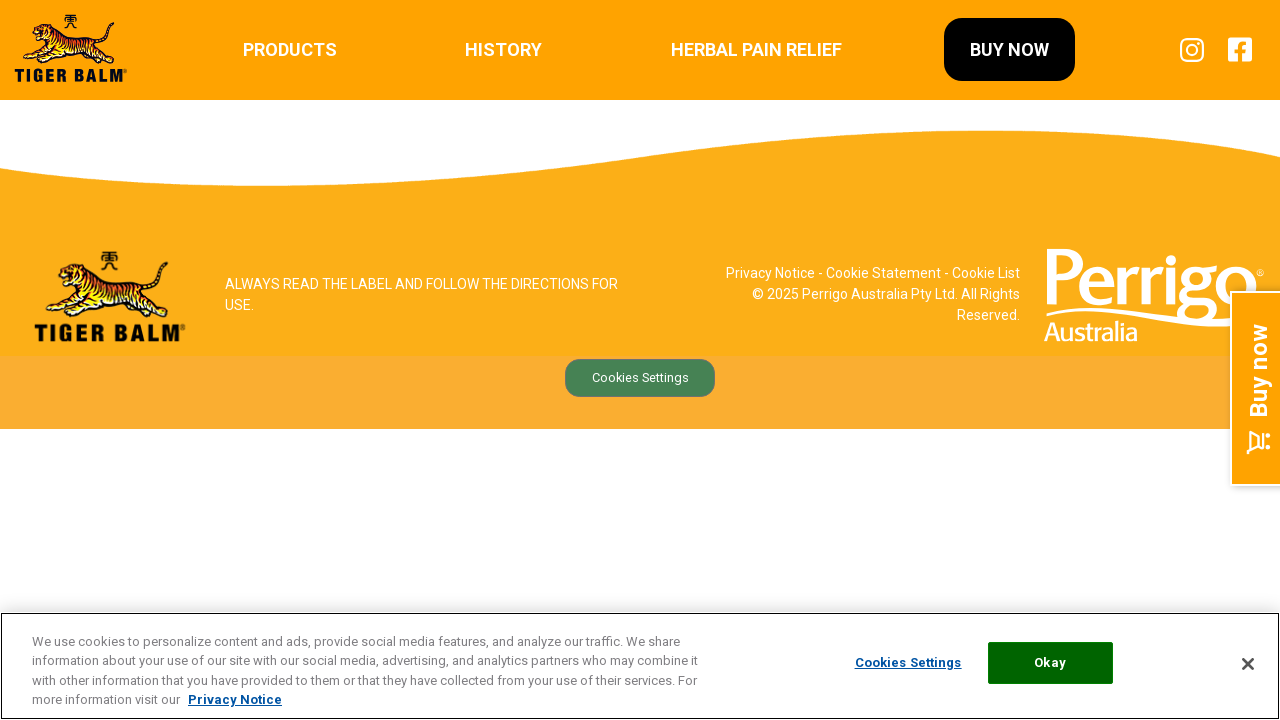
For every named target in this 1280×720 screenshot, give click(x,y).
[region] (640, 666)
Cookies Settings (640, 377)
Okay (1050, 664)
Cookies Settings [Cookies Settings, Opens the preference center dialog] (908, 664)
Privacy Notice (770, 273)
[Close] (1248, 664)
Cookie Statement (883, 273)
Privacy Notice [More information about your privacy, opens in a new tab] (235, 699)
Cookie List (986, 273)
